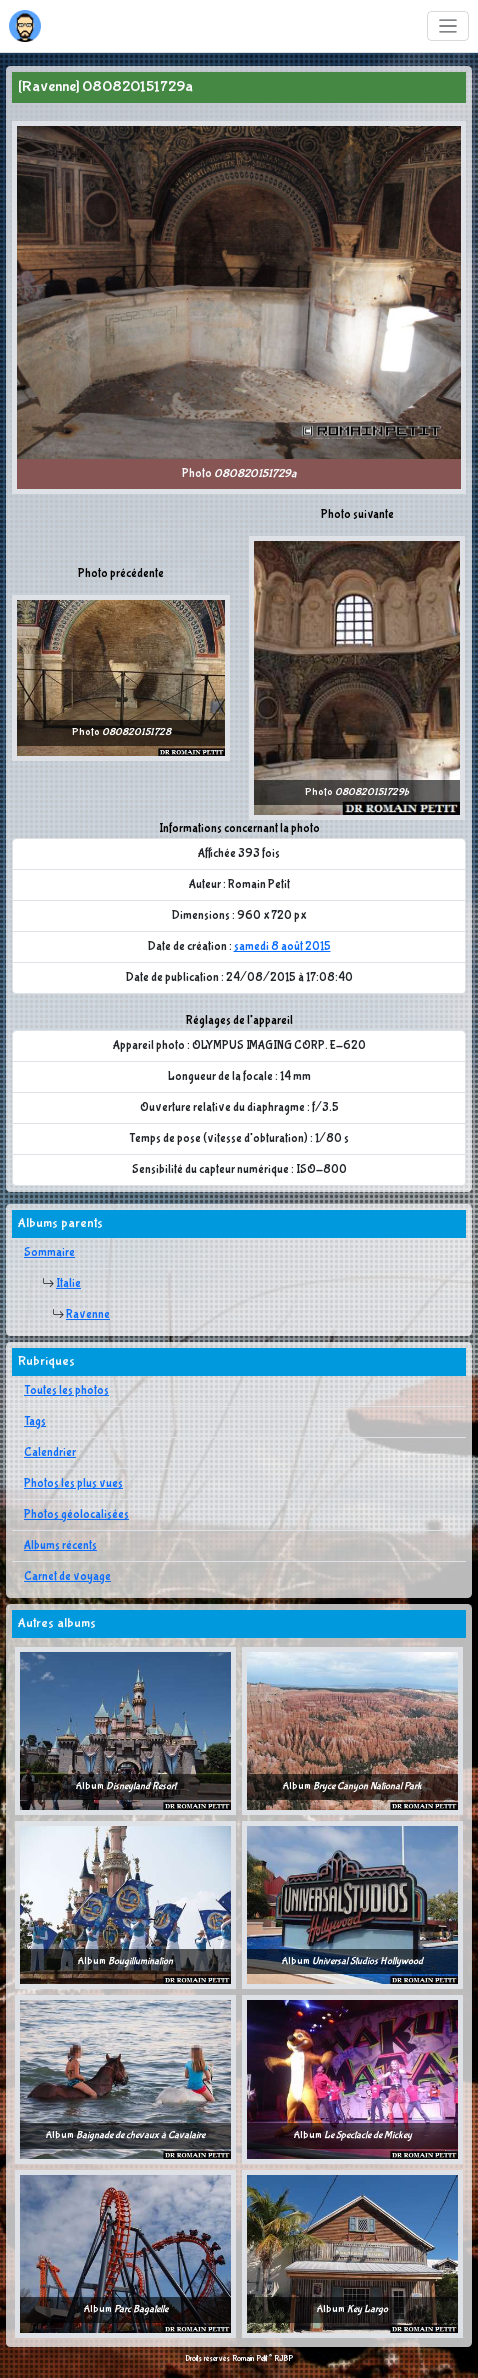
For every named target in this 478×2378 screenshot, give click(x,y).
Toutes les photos (66, 1391)
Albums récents (60, 1546)
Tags (35, 1422)
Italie (68, 1284)
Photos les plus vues (73, 1484)
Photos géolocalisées (76, 1515)
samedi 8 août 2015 (282, 947)
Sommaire (49, 1253)
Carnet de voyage (67, 1577)
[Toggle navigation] (448, 26)
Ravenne (88, 1315)
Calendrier (50, 1453)
